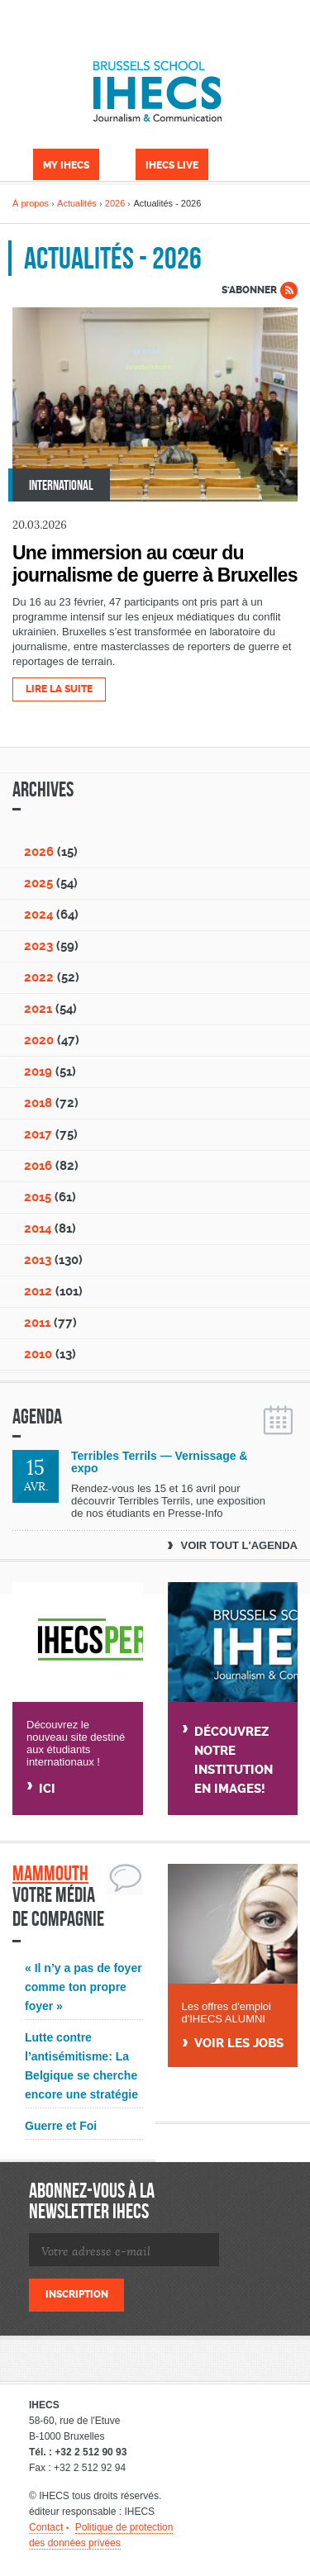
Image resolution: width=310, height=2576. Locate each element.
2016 (38, 1165)
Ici (47, 1788)
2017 (38, 1134)
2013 (37, 1259)
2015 (37, 1197)
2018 (38, 1103)
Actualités (77, 203)
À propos (30, 203)
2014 (37, 1228)
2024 (38, 914)
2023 (38, 946)
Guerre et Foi (61, 2125)
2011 (37, 1322)
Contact (46, 2527)
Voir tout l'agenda (239, 1545)
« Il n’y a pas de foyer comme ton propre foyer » (83, 1987)
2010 (38, 1354)
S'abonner (249, 290)
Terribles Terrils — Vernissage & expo (159, 1462)
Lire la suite (59, 689)
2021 (38, 1008)
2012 (38, 1291)
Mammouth (50, 1873)
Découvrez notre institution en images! (233, 1760)
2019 (38, 1071)
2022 (39, 977)
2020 (39, 1040)
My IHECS (66, 165)
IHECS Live (171, 165)
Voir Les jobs (239, 2044)
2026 (115, 203)
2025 (38, 883)
